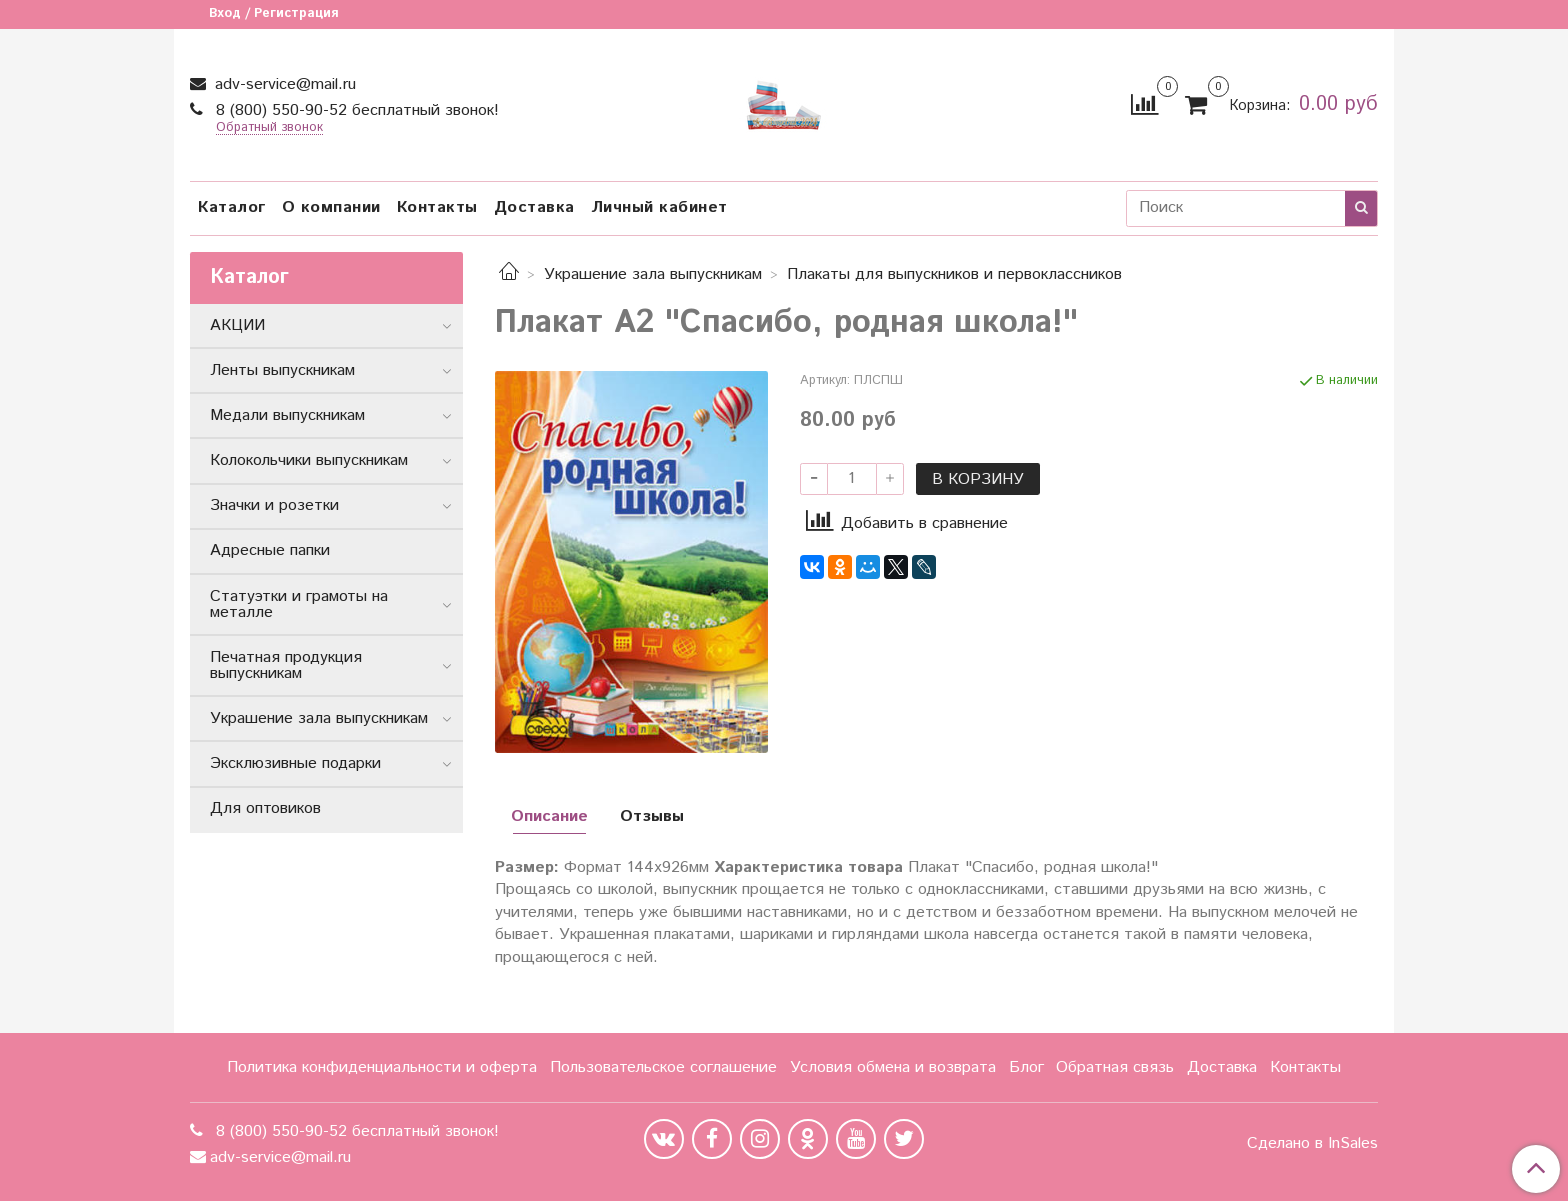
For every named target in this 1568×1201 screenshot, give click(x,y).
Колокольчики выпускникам (309, 460)
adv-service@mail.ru (283, 84)
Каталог (232, 207)
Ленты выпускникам (282, 370)
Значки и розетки (274, 505)
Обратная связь (1115, 1067)
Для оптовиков (265, 808)
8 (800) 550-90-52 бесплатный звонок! (355, 110)
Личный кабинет (659, 207)
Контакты (437, 207)
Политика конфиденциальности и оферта (382, 1067)
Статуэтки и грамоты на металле (299, 604)
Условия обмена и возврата (893, 1067)
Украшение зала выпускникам (653, 274)
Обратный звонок (269, 128)
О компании (331, 207)
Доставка (534, 207)
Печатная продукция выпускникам (286, 665)
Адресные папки (270, 550)
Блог (1026, 1067)
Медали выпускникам (287, 415)
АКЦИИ (237, 325)
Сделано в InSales (1312, 1144)
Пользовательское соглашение (663, 1067)
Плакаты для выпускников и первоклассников (954, 274)
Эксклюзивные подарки (295, 763)
